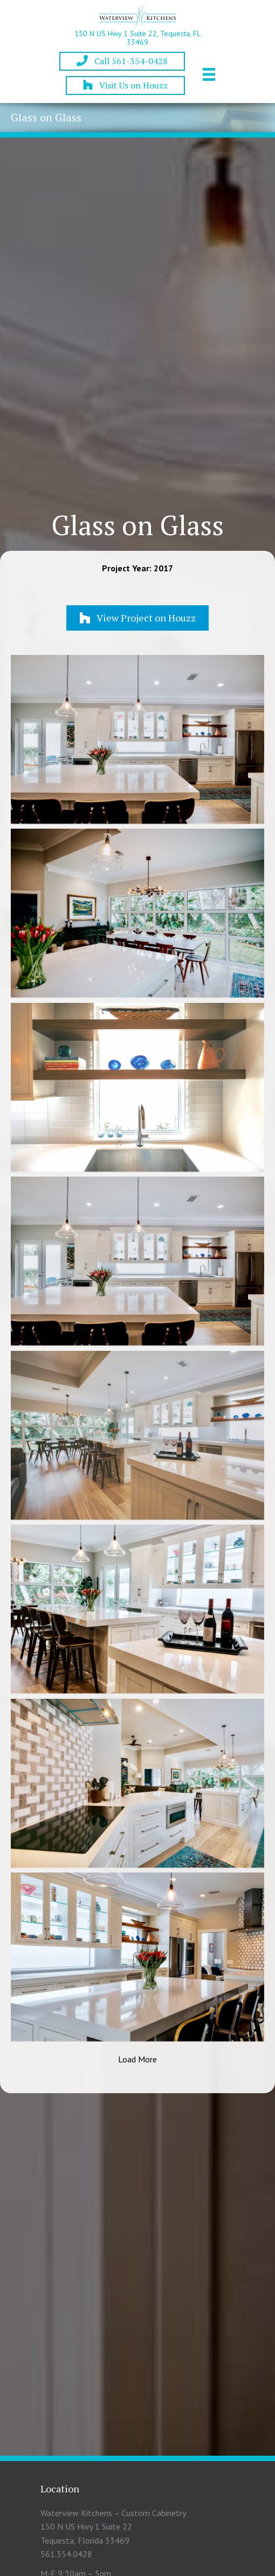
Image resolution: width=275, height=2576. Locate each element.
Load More (137, 2059)
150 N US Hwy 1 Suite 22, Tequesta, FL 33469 (137, 37)
